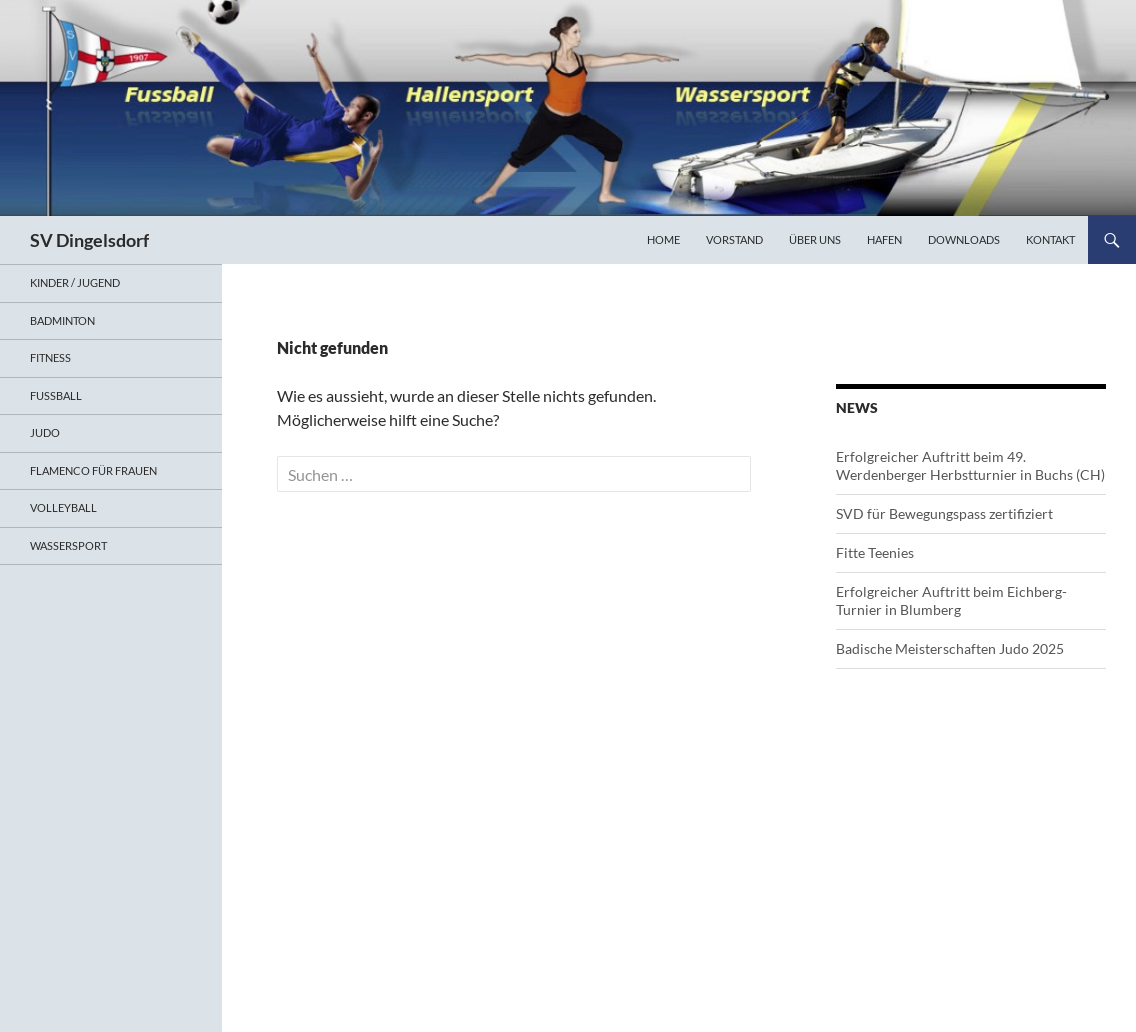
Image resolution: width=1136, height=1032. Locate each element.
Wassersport (68, 545)
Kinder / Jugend (75, 282)
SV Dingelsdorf (89, 240)
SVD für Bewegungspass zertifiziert (944, 513)
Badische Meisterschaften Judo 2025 (950, 648)
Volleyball (63, 507)
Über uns (815, 239)
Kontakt (1050, 239)
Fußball (56, 395)
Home (663, 239)
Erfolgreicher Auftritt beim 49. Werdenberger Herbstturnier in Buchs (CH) (970, 465)
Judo (45, 432)
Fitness (50, 357)
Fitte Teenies (875, 552)
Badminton (62, 320)
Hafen (884, 239)
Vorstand (734, 239)
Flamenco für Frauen (93, 470)
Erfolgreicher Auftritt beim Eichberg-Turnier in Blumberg (951, 600)
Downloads (964, 239)
